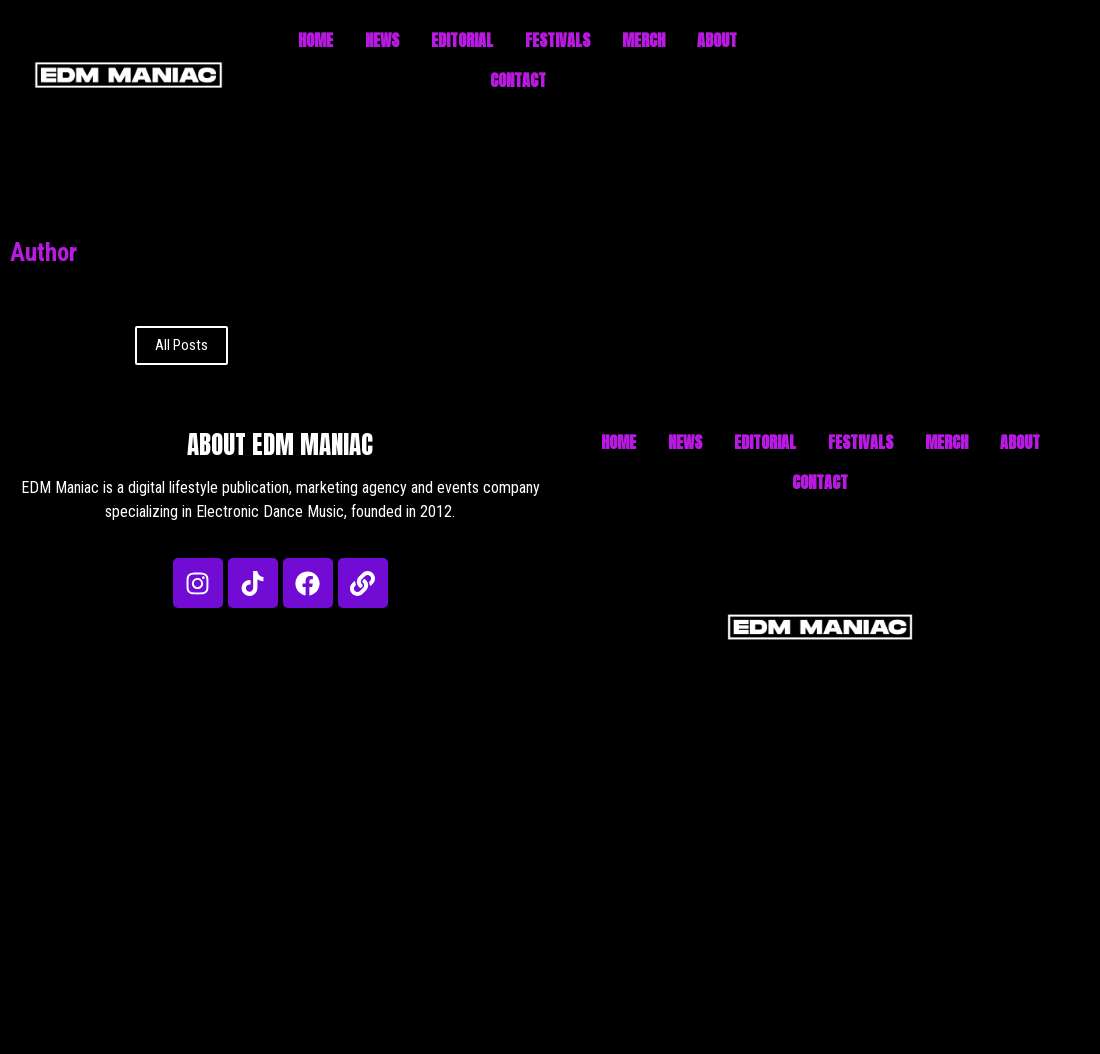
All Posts (181, 345)
